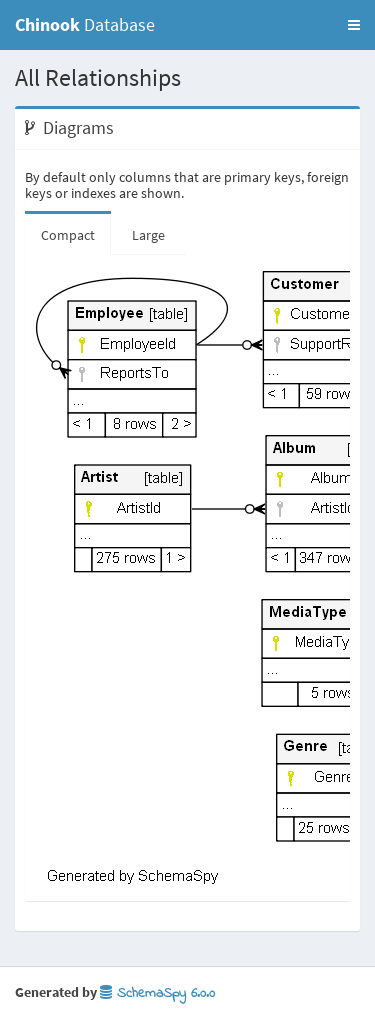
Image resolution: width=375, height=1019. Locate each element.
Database (85, 24)
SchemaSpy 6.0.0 (157, 993)
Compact (68, 235)
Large (148, 235)
